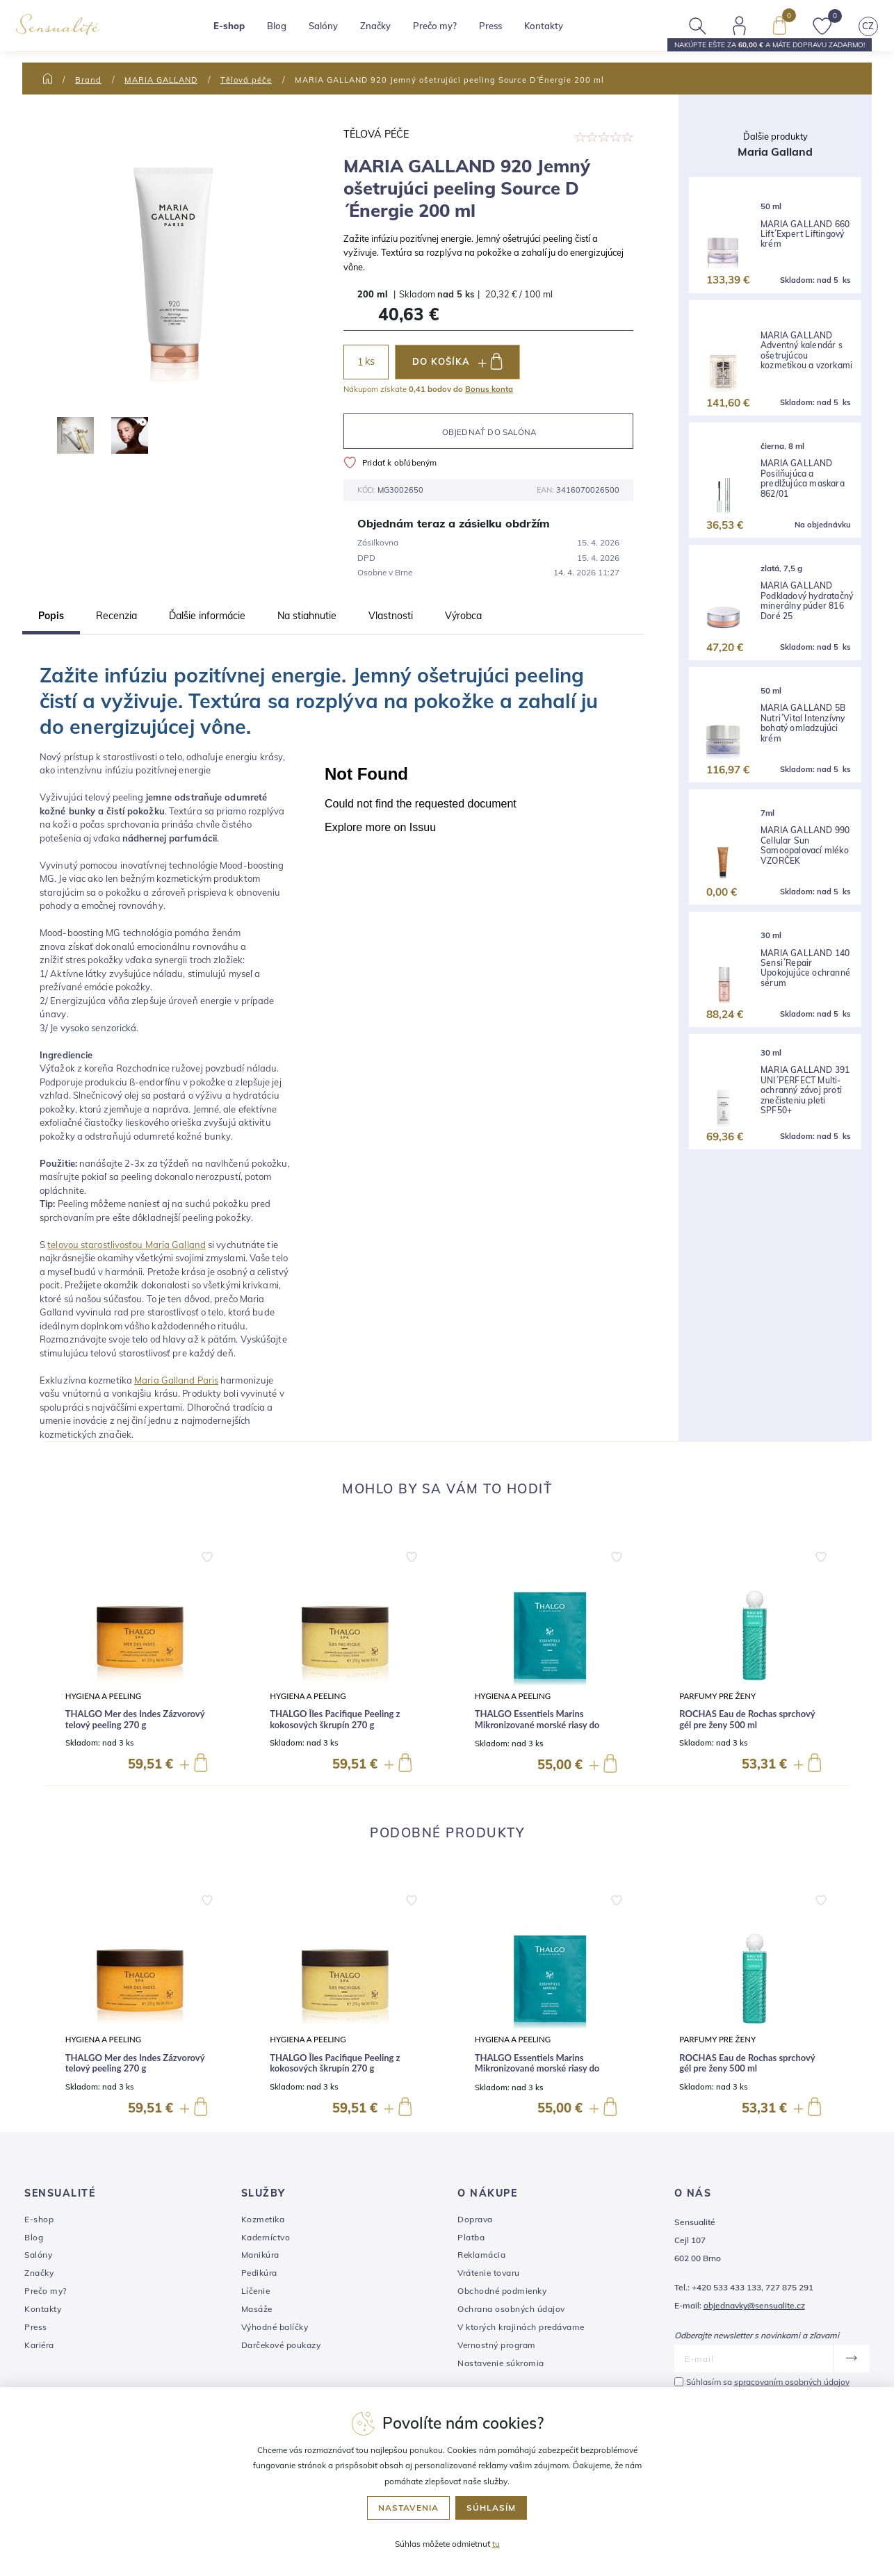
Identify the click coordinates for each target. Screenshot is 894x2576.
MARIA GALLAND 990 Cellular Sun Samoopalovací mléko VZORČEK (805, 845)
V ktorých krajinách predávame (521, 2327)
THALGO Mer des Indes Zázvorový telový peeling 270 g (134, 1719)
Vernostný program (496, 2345)
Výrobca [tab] (463, 615)
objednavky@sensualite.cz (754, 2305)
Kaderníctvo (266, 2237)
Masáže (257, 2309)
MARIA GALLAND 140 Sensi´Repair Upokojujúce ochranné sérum (805, 968)
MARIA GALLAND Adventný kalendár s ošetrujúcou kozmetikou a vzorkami (806, 350)
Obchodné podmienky (501, 2291)
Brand (88, 80)
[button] (207, 1554)
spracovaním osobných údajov (792, 2382)
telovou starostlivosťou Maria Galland (126, 1244)
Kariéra (39, 2345)
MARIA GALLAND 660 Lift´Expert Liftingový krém (805, 234)
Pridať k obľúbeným (390, 462)
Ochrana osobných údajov (511, 2309)
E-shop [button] (238, 31)
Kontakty (553, 31)
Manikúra (260, 2254)
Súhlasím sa (768, 2382)
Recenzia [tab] (116, 615)
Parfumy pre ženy (717, 1695)
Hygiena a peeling (103, 1695)
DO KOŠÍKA (458, 361)
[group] (140, 1659)
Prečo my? (444, 31)
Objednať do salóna (489, 432)
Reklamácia (481, 2254)
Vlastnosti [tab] (390, 615)
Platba (471, 2237)
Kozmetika (263, 2219)
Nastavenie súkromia (500, 2363)
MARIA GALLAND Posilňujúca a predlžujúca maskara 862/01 (803, 478)
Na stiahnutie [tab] (306, 615)
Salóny (38, 2254)
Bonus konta (489, 389)
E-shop (39, 2219)
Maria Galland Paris (176, 1380)
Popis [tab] (51, 615)
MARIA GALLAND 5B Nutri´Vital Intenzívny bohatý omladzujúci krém (803, 723)
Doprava (475, 2219)
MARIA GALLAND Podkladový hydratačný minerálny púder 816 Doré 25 (807, 601)
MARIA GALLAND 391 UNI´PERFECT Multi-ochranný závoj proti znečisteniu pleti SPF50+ (805, 1090)
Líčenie (255, 2291)
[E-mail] (753, 2358)
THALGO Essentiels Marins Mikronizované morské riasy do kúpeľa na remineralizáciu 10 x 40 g (545, 1725)
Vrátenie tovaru (488, 2272)
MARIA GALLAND (160, 80)
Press (500, 31)
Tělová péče (246, 80)
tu (496, 2543)
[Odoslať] (851, 2358)
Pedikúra (259, 2272)
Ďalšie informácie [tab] (207, 615)
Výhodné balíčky (275, 2327)
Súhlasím (491, 2507)
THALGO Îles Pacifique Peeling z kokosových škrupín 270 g (335, 1719)
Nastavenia (408, 2507)
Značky (385, 31)
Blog (286, 31)
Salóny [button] (333, 31)
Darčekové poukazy (281, 2345)
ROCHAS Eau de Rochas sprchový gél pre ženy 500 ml (747, 1719)
